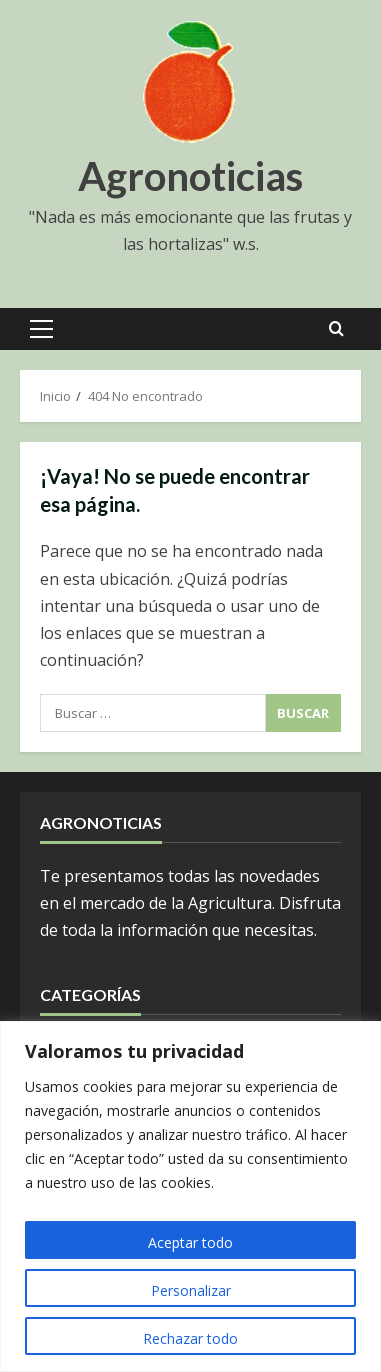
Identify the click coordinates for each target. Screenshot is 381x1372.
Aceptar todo (190, 1242)
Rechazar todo (190, 1338)
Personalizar (191, 1290)
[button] (41, 329)
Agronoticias (190, 176)
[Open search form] (336, 329)
